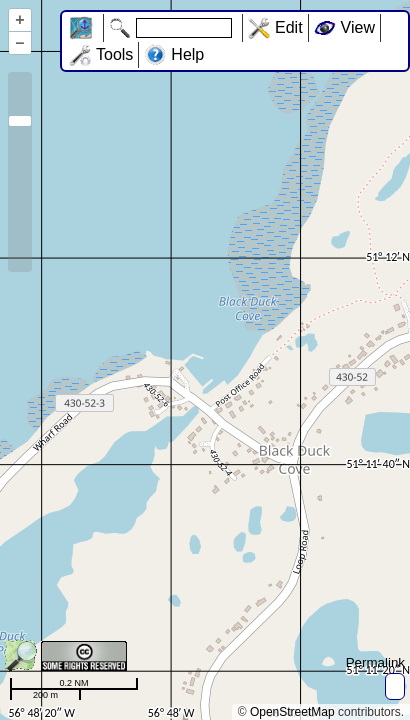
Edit (289, 27)
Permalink (375, 662)
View (358, 27)
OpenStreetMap (292, 712)
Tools (114, 54)
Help (187, 54)
